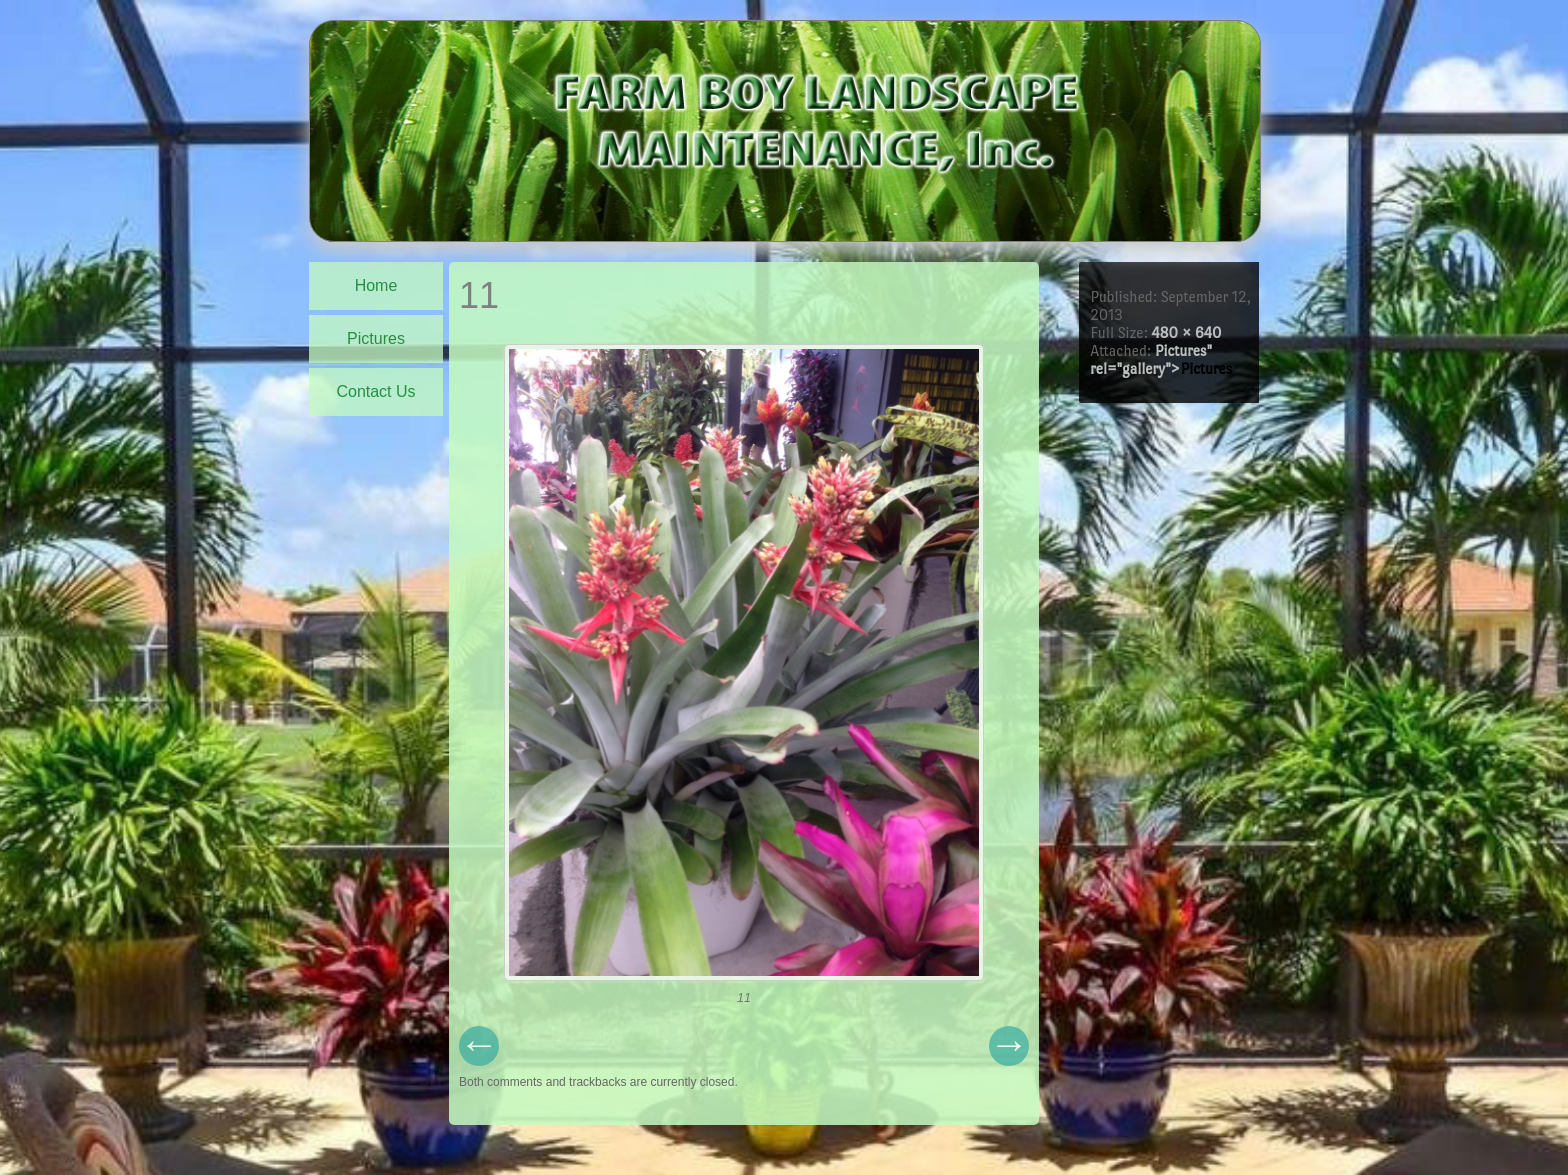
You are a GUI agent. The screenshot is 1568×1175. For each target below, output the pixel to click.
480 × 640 (1186, 332)
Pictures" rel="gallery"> (1161, 359)
